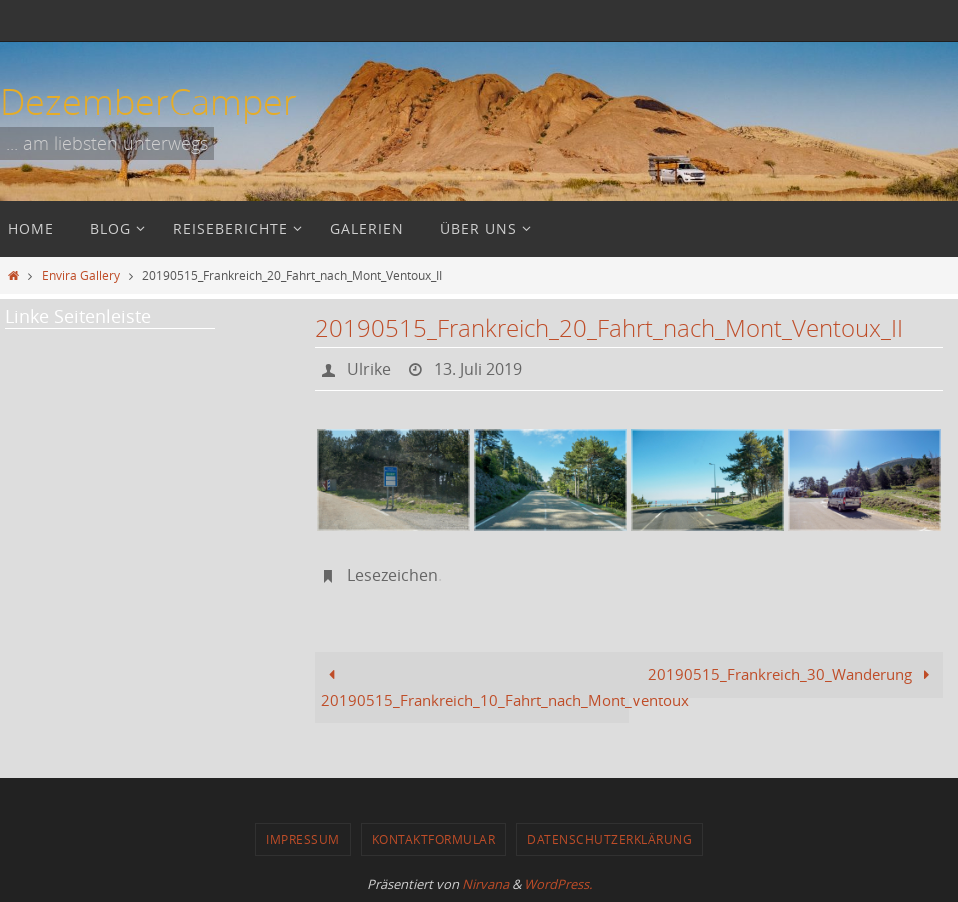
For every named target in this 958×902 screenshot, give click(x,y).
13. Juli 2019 (478, 369)
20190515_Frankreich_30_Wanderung (792, 674)
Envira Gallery (81, 275)
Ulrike (369, 369)
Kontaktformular (434, 839)
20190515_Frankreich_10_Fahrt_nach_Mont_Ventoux (475, 687)
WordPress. (558, 884)
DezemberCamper (148, 101)
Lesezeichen (392, 575)
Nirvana (485, 884)
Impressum (303, 839)
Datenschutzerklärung (609, 839)
